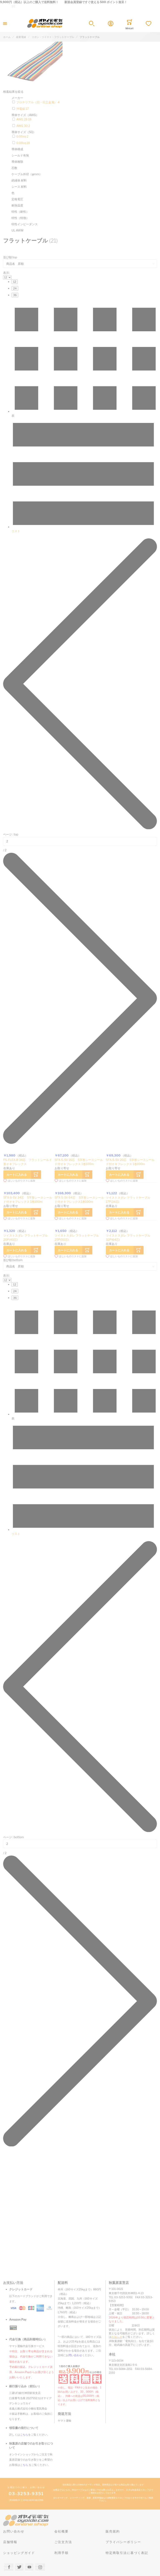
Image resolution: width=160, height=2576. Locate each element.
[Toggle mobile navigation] (5, 23)
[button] (91, 23)
